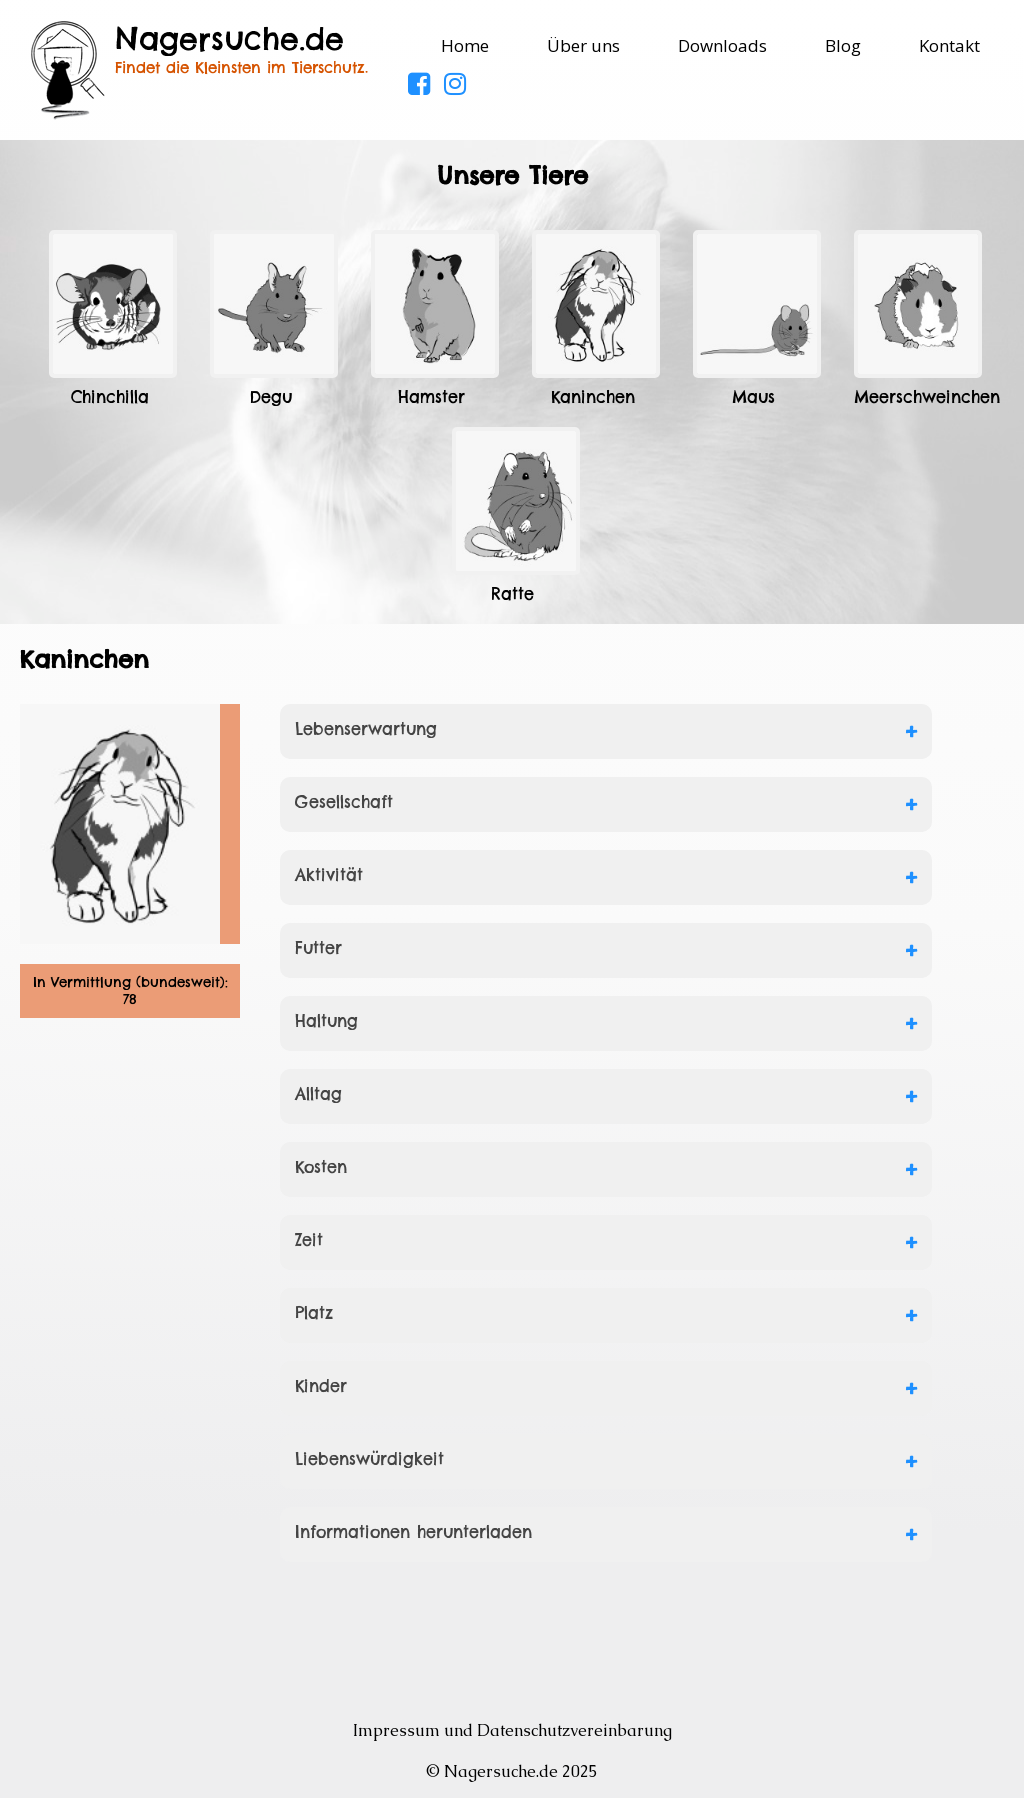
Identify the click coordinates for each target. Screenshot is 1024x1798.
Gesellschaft (344, 802)
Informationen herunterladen (413, 1532)
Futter (318, 948)
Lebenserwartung (366, 729)
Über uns (583, 45)
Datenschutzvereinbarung (574, 1730)
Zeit (309, 1240)
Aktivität (329, 875)
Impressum (396, 1730)
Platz (314, 1313)
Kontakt (949, 45)
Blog (843, 45)
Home (465, 45)
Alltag (318, 1094)
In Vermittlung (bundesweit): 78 (130, 991)
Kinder (321, 1386)
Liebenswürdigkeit (369, 1459)
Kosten (321, 1167)
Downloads (722, 45)
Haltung (326, 1021)
